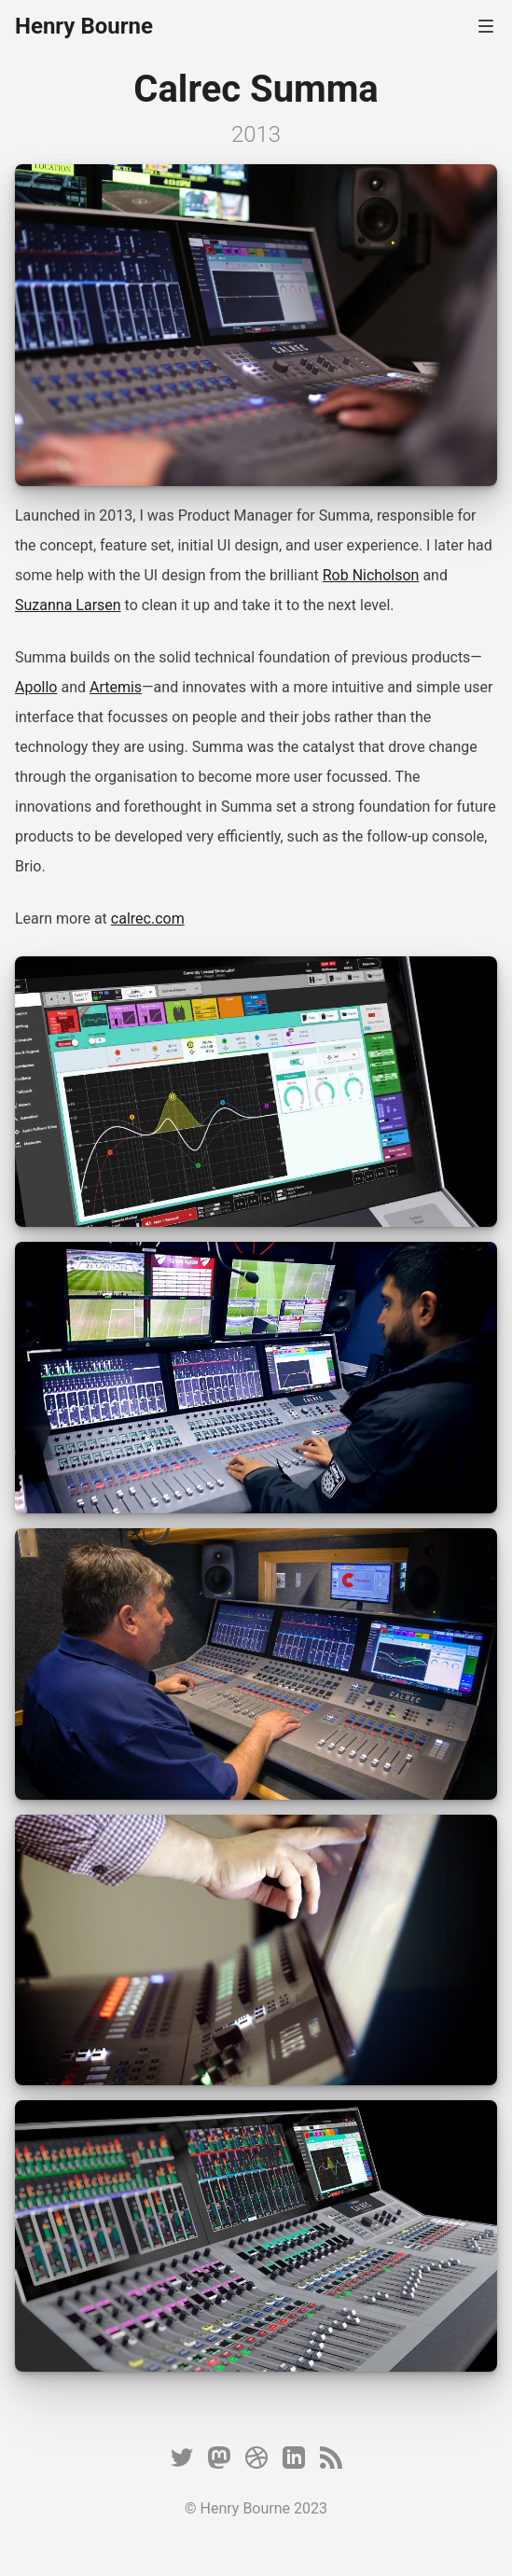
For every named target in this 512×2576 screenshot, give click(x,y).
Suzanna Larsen (68, 605)
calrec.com (148, 918)
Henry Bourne (84, 26)
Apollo (36, 687)
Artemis (116, 687)
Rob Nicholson (371, 575)
